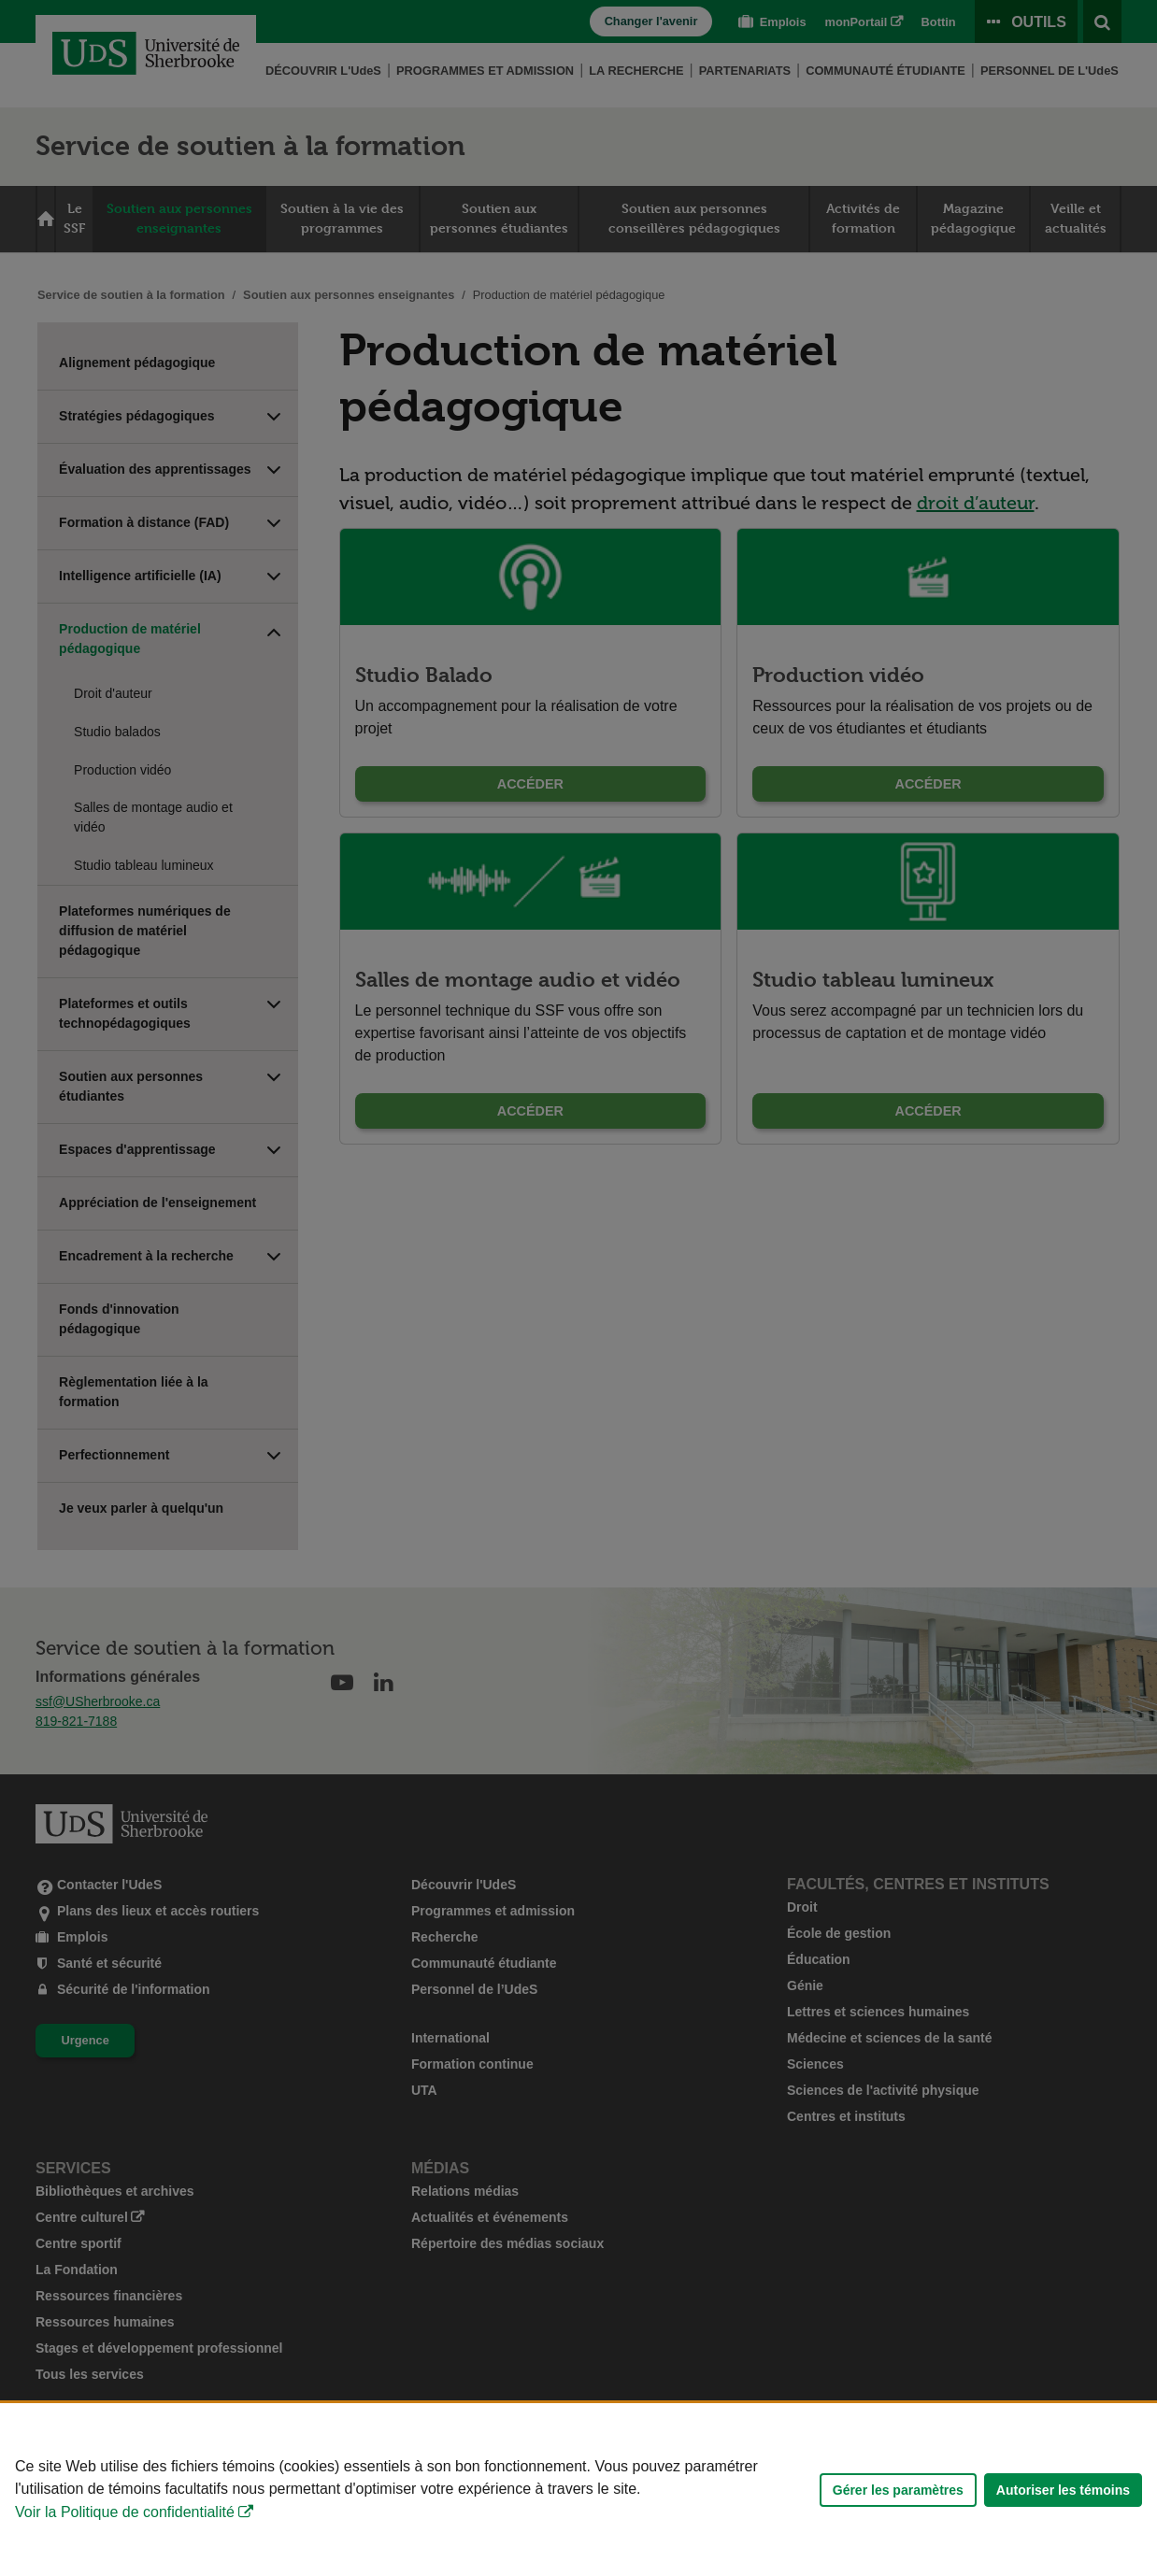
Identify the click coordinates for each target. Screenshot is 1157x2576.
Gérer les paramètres (898, 2490)
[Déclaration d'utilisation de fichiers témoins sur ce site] (578, 2489)
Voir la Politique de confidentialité (125, 2512)
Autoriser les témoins (1063, 2490)
